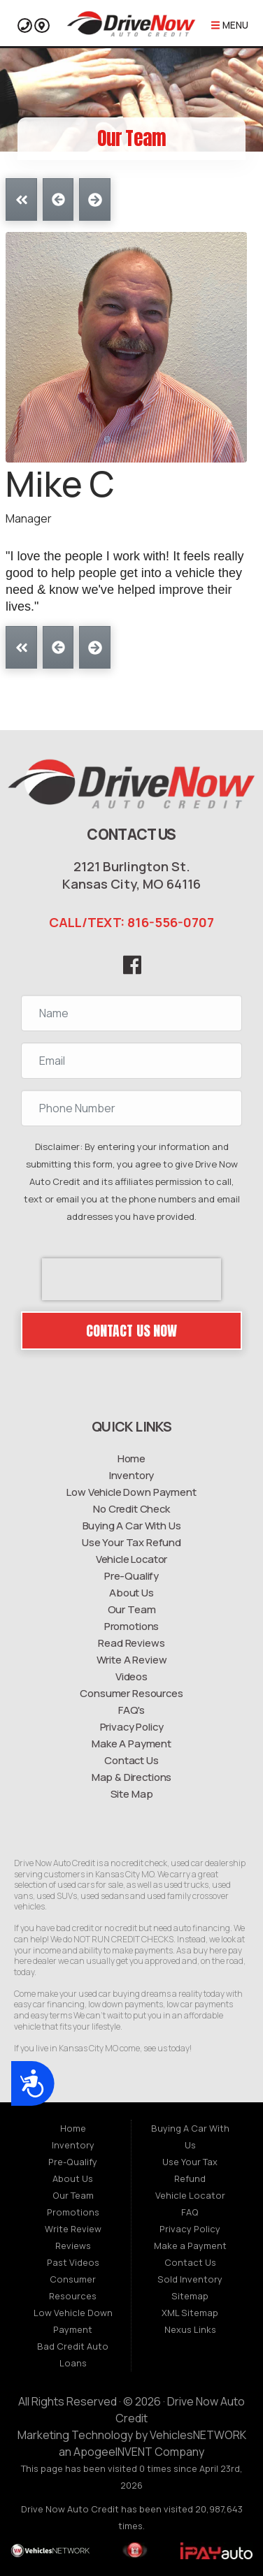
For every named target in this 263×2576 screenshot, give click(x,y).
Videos (131, 1676)
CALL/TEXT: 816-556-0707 (131, 922)
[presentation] (131, 1279)
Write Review (73, 2228)
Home (131, 1458)
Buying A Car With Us (132, 1525)
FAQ (190, 2212)
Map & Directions (131, 1777)
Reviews (73, 2245)
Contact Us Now (131, 1330)
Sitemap (189, 2296)
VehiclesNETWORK (198, 2435)
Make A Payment (131, 1743)
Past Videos (73, 2262)
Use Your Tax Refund (131, 1542)
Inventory (132, 1475)
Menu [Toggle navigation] (229, 26)
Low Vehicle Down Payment (131, 1492)
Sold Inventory (189, 2279)
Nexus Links (190, 2329)
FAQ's (131, 1710)
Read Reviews (131, 1643)
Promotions (131, 1626)
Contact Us (131, 1760)
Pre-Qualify (131, 1575)
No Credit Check (131, 1508)
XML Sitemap (190, 2312)
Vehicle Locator (132, 1559)
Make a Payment (190, 2245)
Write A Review (132, 1659)
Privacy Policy (132, 1726)
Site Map (132, 1793)
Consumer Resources (131, 1693)
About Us (131, 1592)
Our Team (132, 1609)
